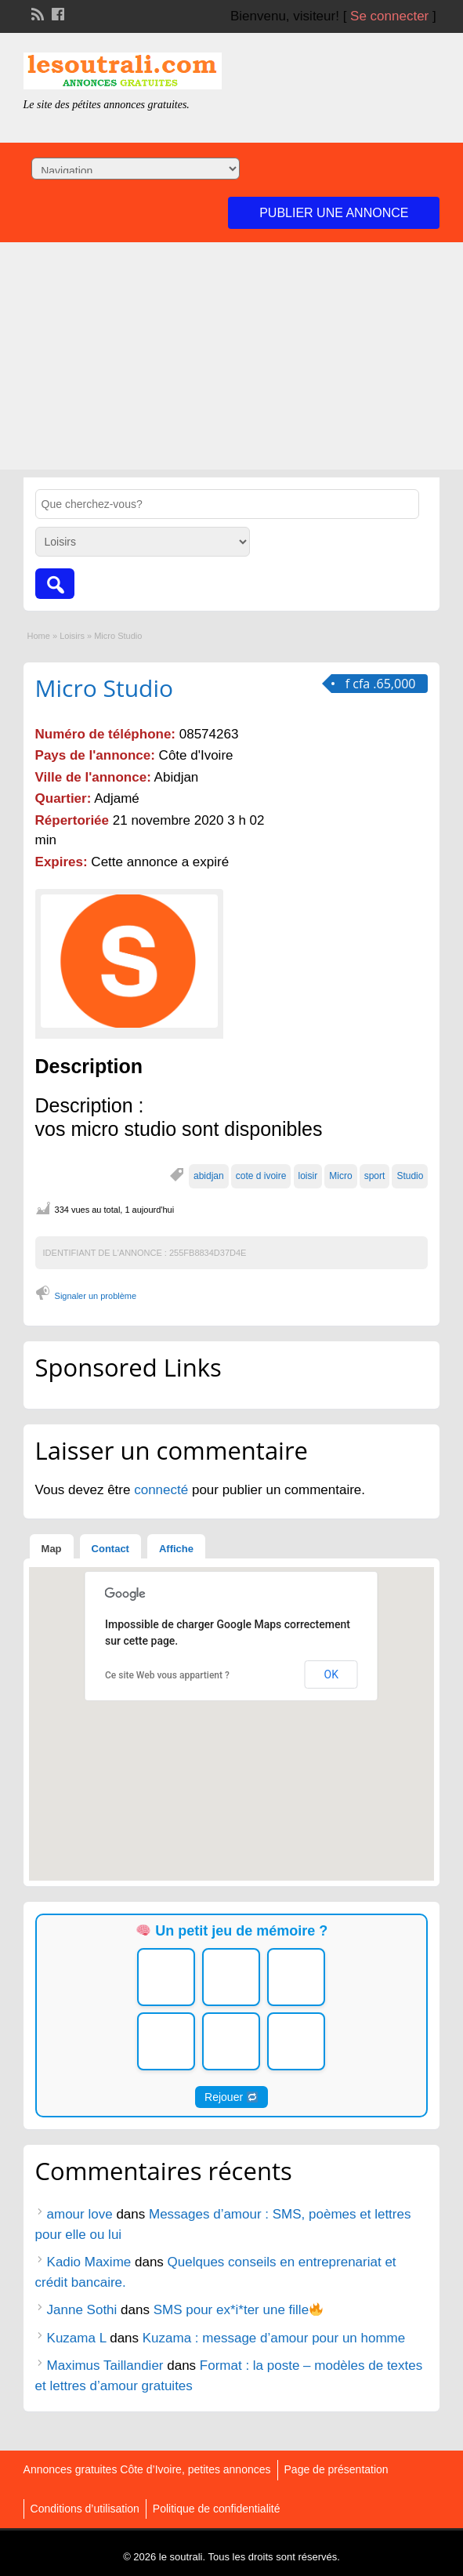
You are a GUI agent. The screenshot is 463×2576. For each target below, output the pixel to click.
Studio (409, 1175)
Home (38, 635)
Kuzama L (77, 2338)
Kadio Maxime (89, 2262)
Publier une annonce (333, 213)
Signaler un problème (96, 1296)
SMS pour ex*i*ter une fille (239, 2309)
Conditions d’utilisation (85, 2508)
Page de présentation (336, 2469)
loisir (308, 1175)
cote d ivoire (261, 1175)
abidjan (209, 1175)
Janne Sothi (82, 2309)
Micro (340, 1175)
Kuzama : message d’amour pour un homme (274, 2338)
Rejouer (231, 2097)
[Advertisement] (231, 360)
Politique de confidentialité (216, 2508)
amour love (80, 2214)
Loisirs (72, 635)
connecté (163, 1489)
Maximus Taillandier (105, 2365)
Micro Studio (104, 688)
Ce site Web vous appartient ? (167, 1675)
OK (331, 1674)
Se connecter (389, 16)
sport (374, 1175)
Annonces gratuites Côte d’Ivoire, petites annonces (147, 2469)
